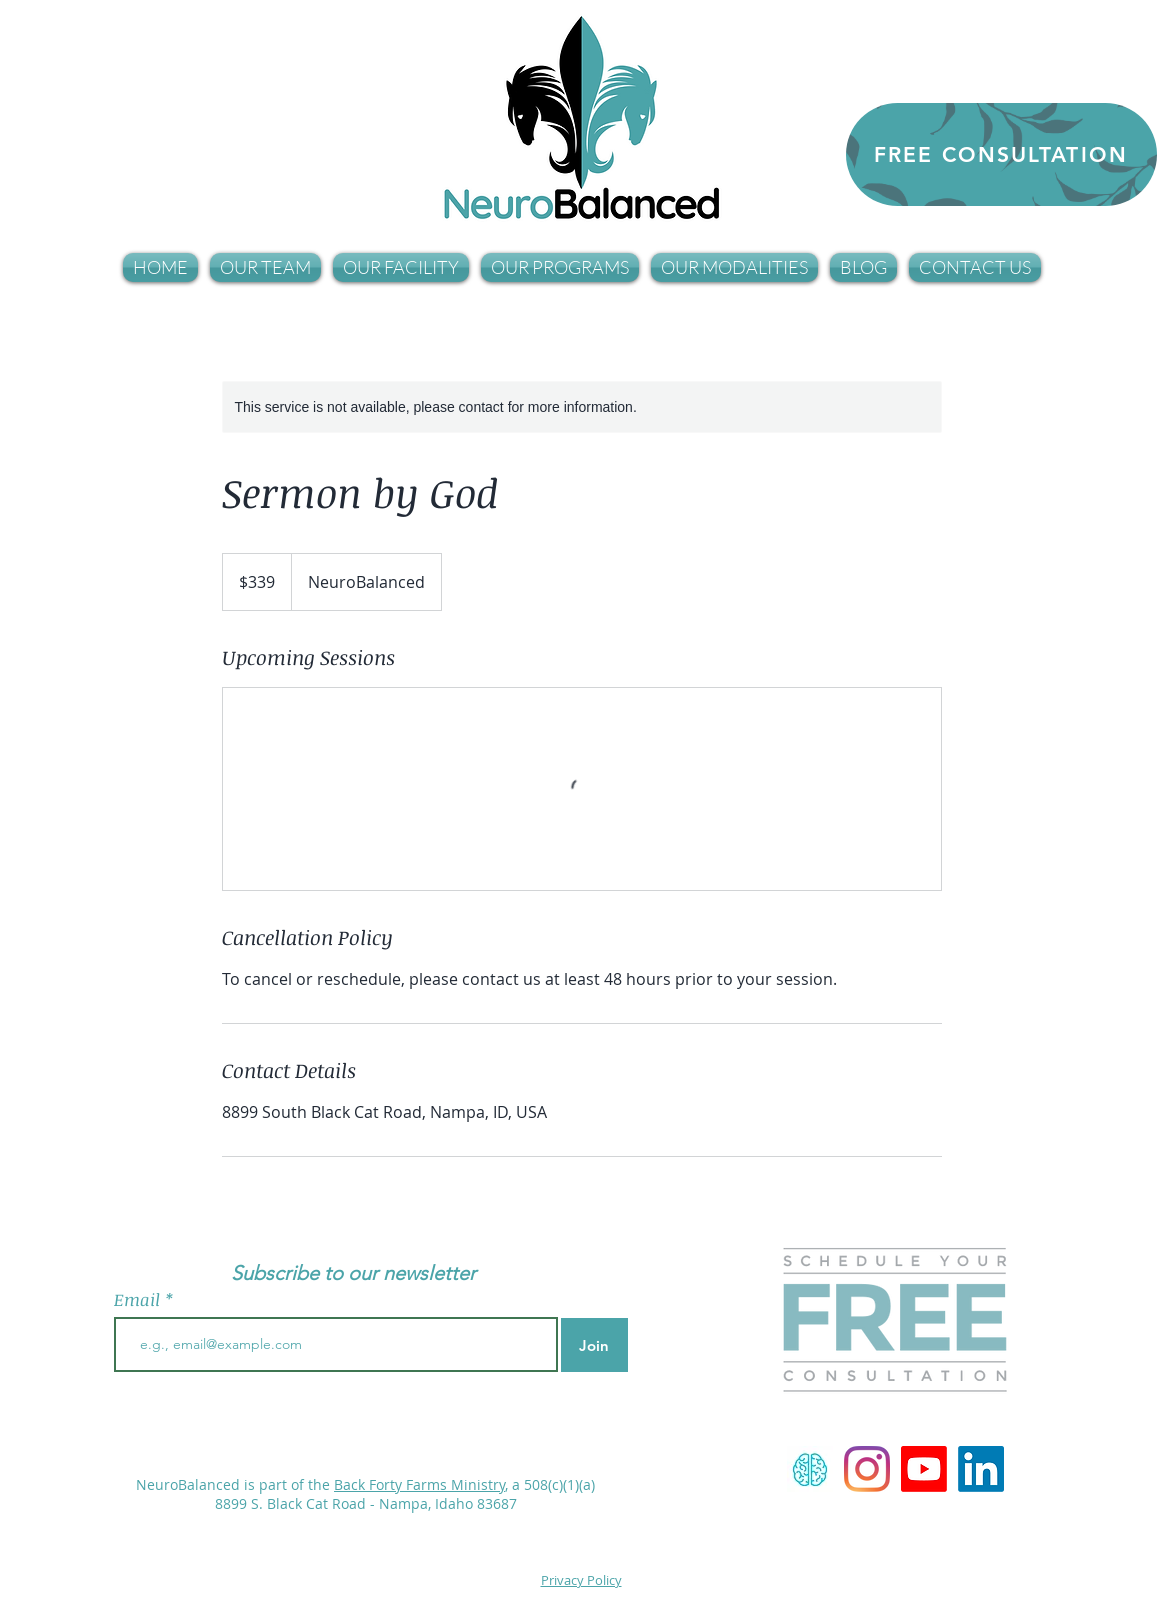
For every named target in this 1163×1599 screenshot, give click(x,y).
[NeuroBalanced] (867, 1469)
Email (139, 1299)
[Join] (594, 1345)
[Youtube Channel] (924, 1469)
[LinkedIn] (981, 1469)
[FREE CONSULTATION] (1001, 154)
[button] (265, 267)
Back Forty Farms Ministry (419, 1484)
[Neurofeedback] (810, 1469)
